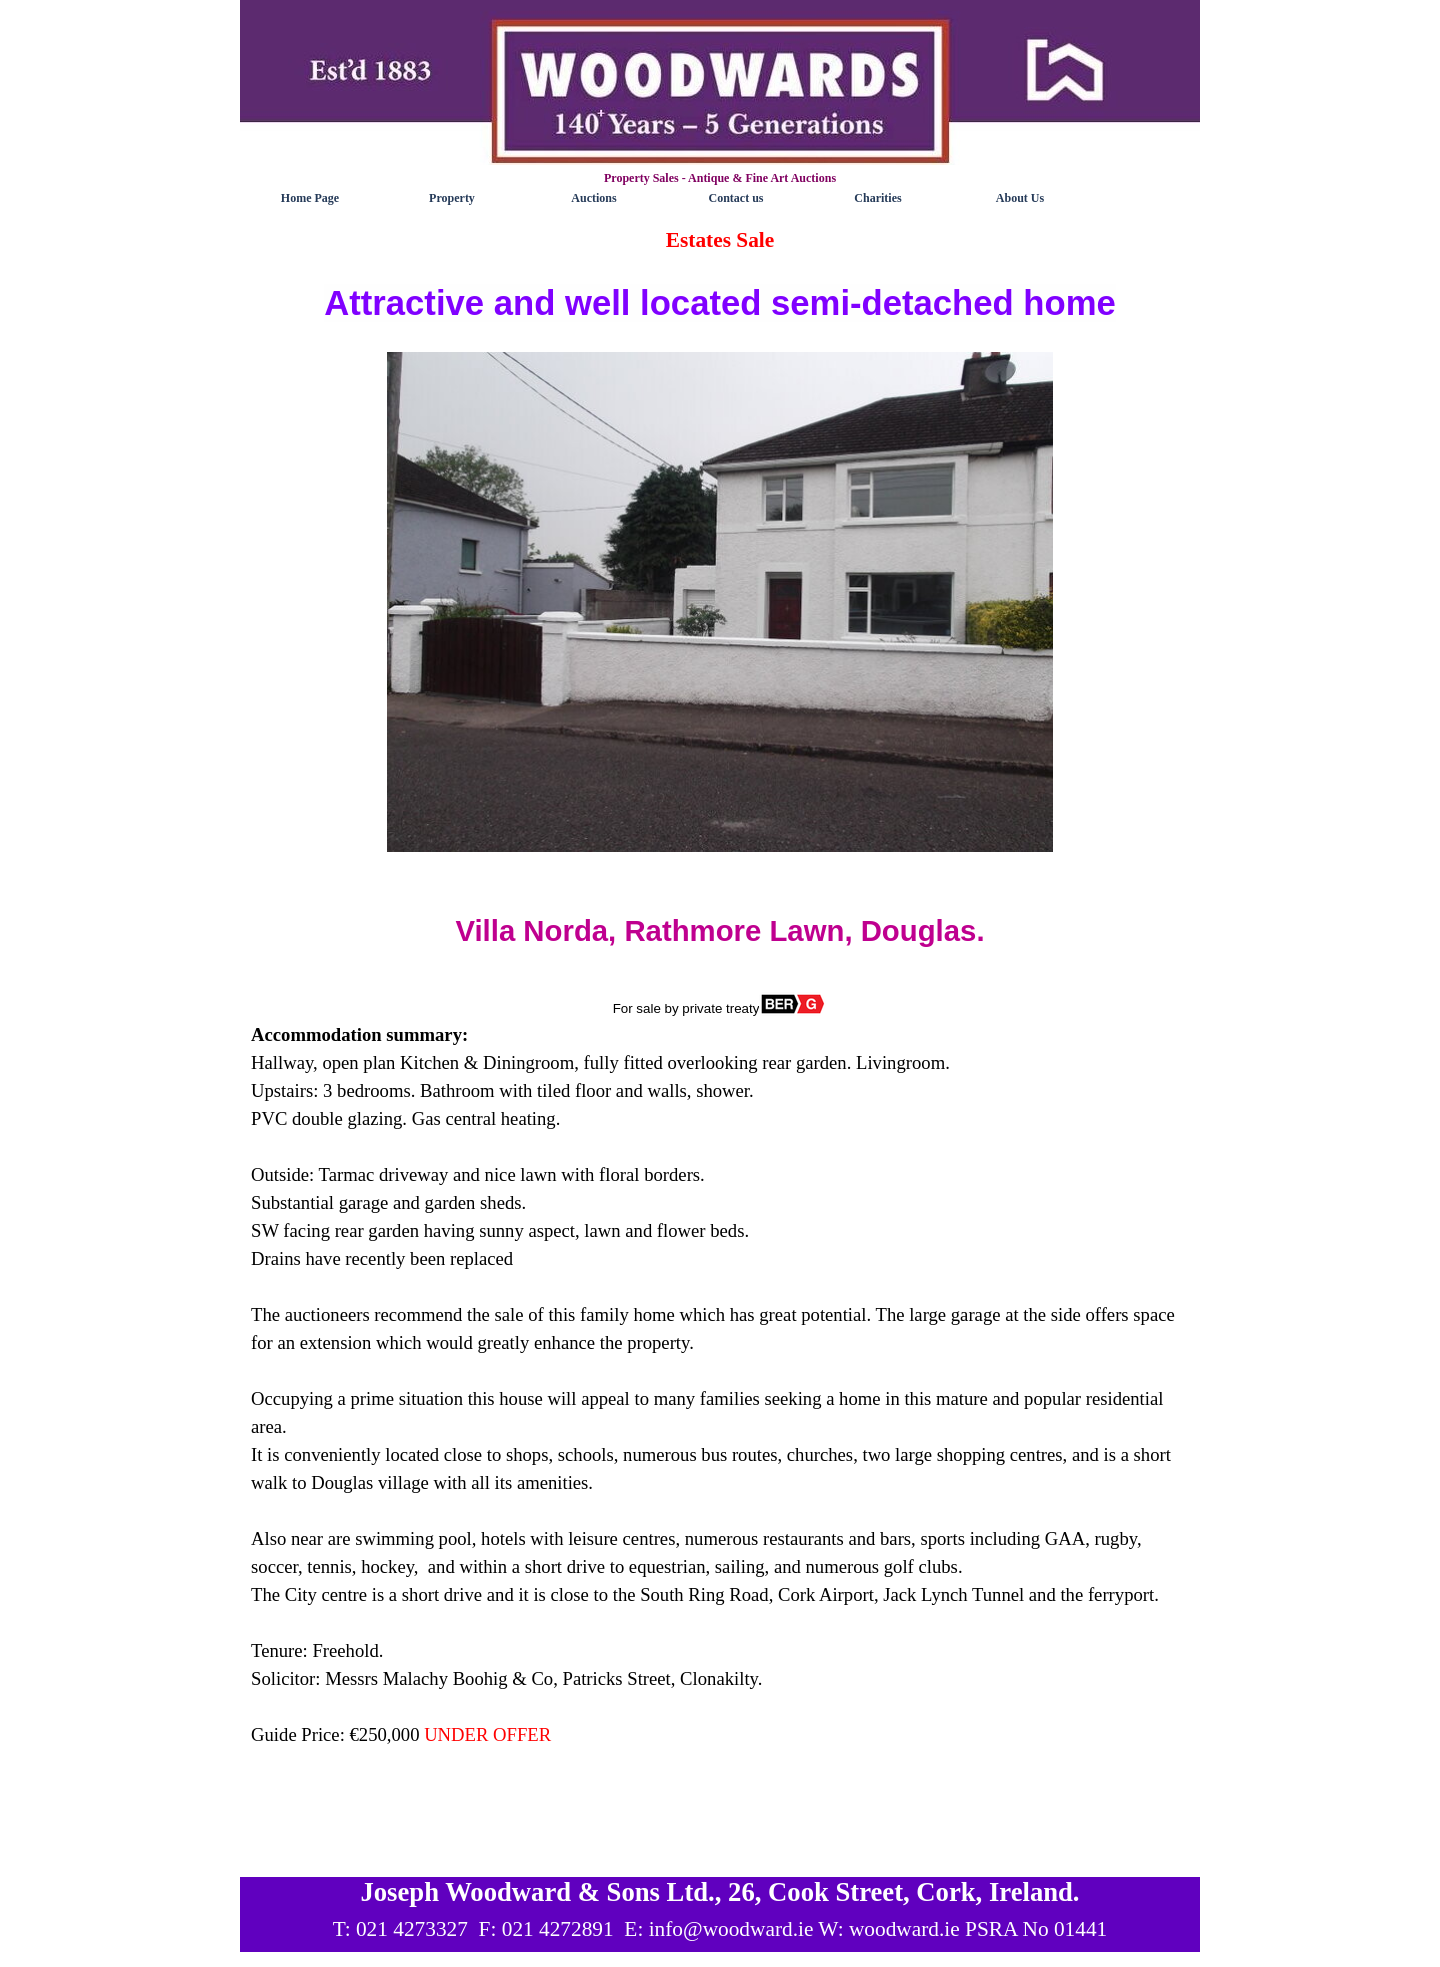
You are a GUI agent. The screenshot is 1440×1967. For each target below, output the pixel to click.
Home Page (310, 198)
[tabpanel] (720, 1046)
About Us (1020, 198)
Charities (877, 198)
